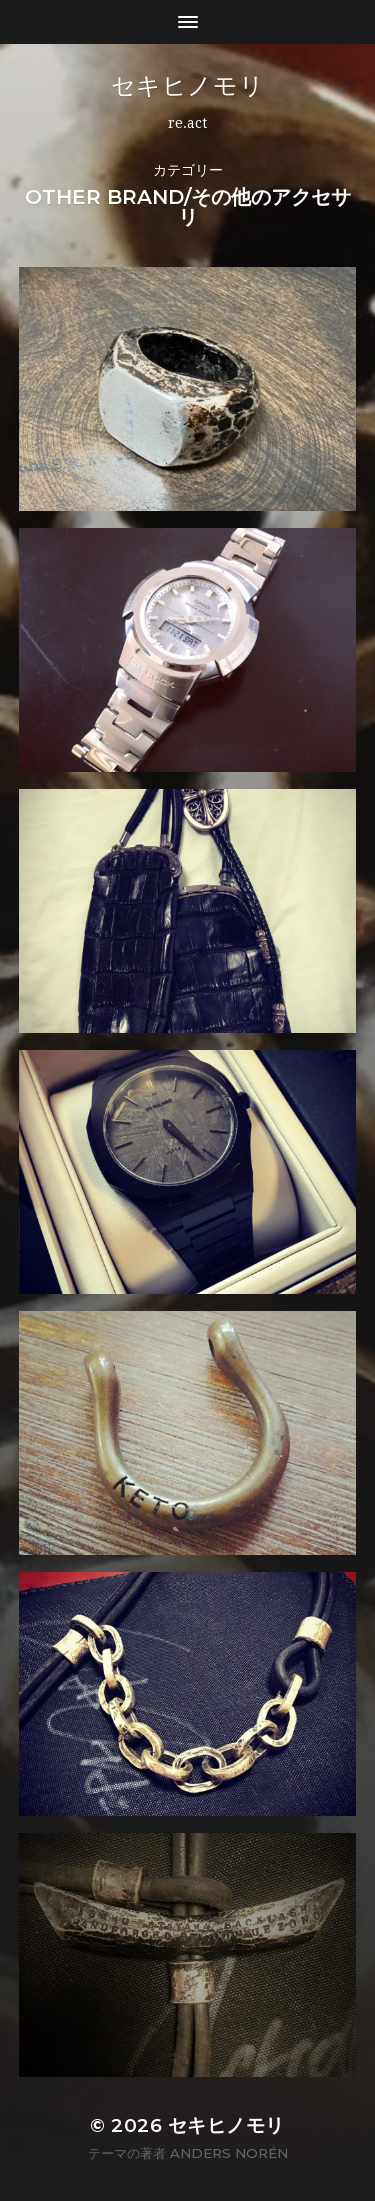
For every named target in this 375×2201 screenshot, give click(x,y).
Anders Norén (229, 2153)
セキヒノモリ (188, 85)
